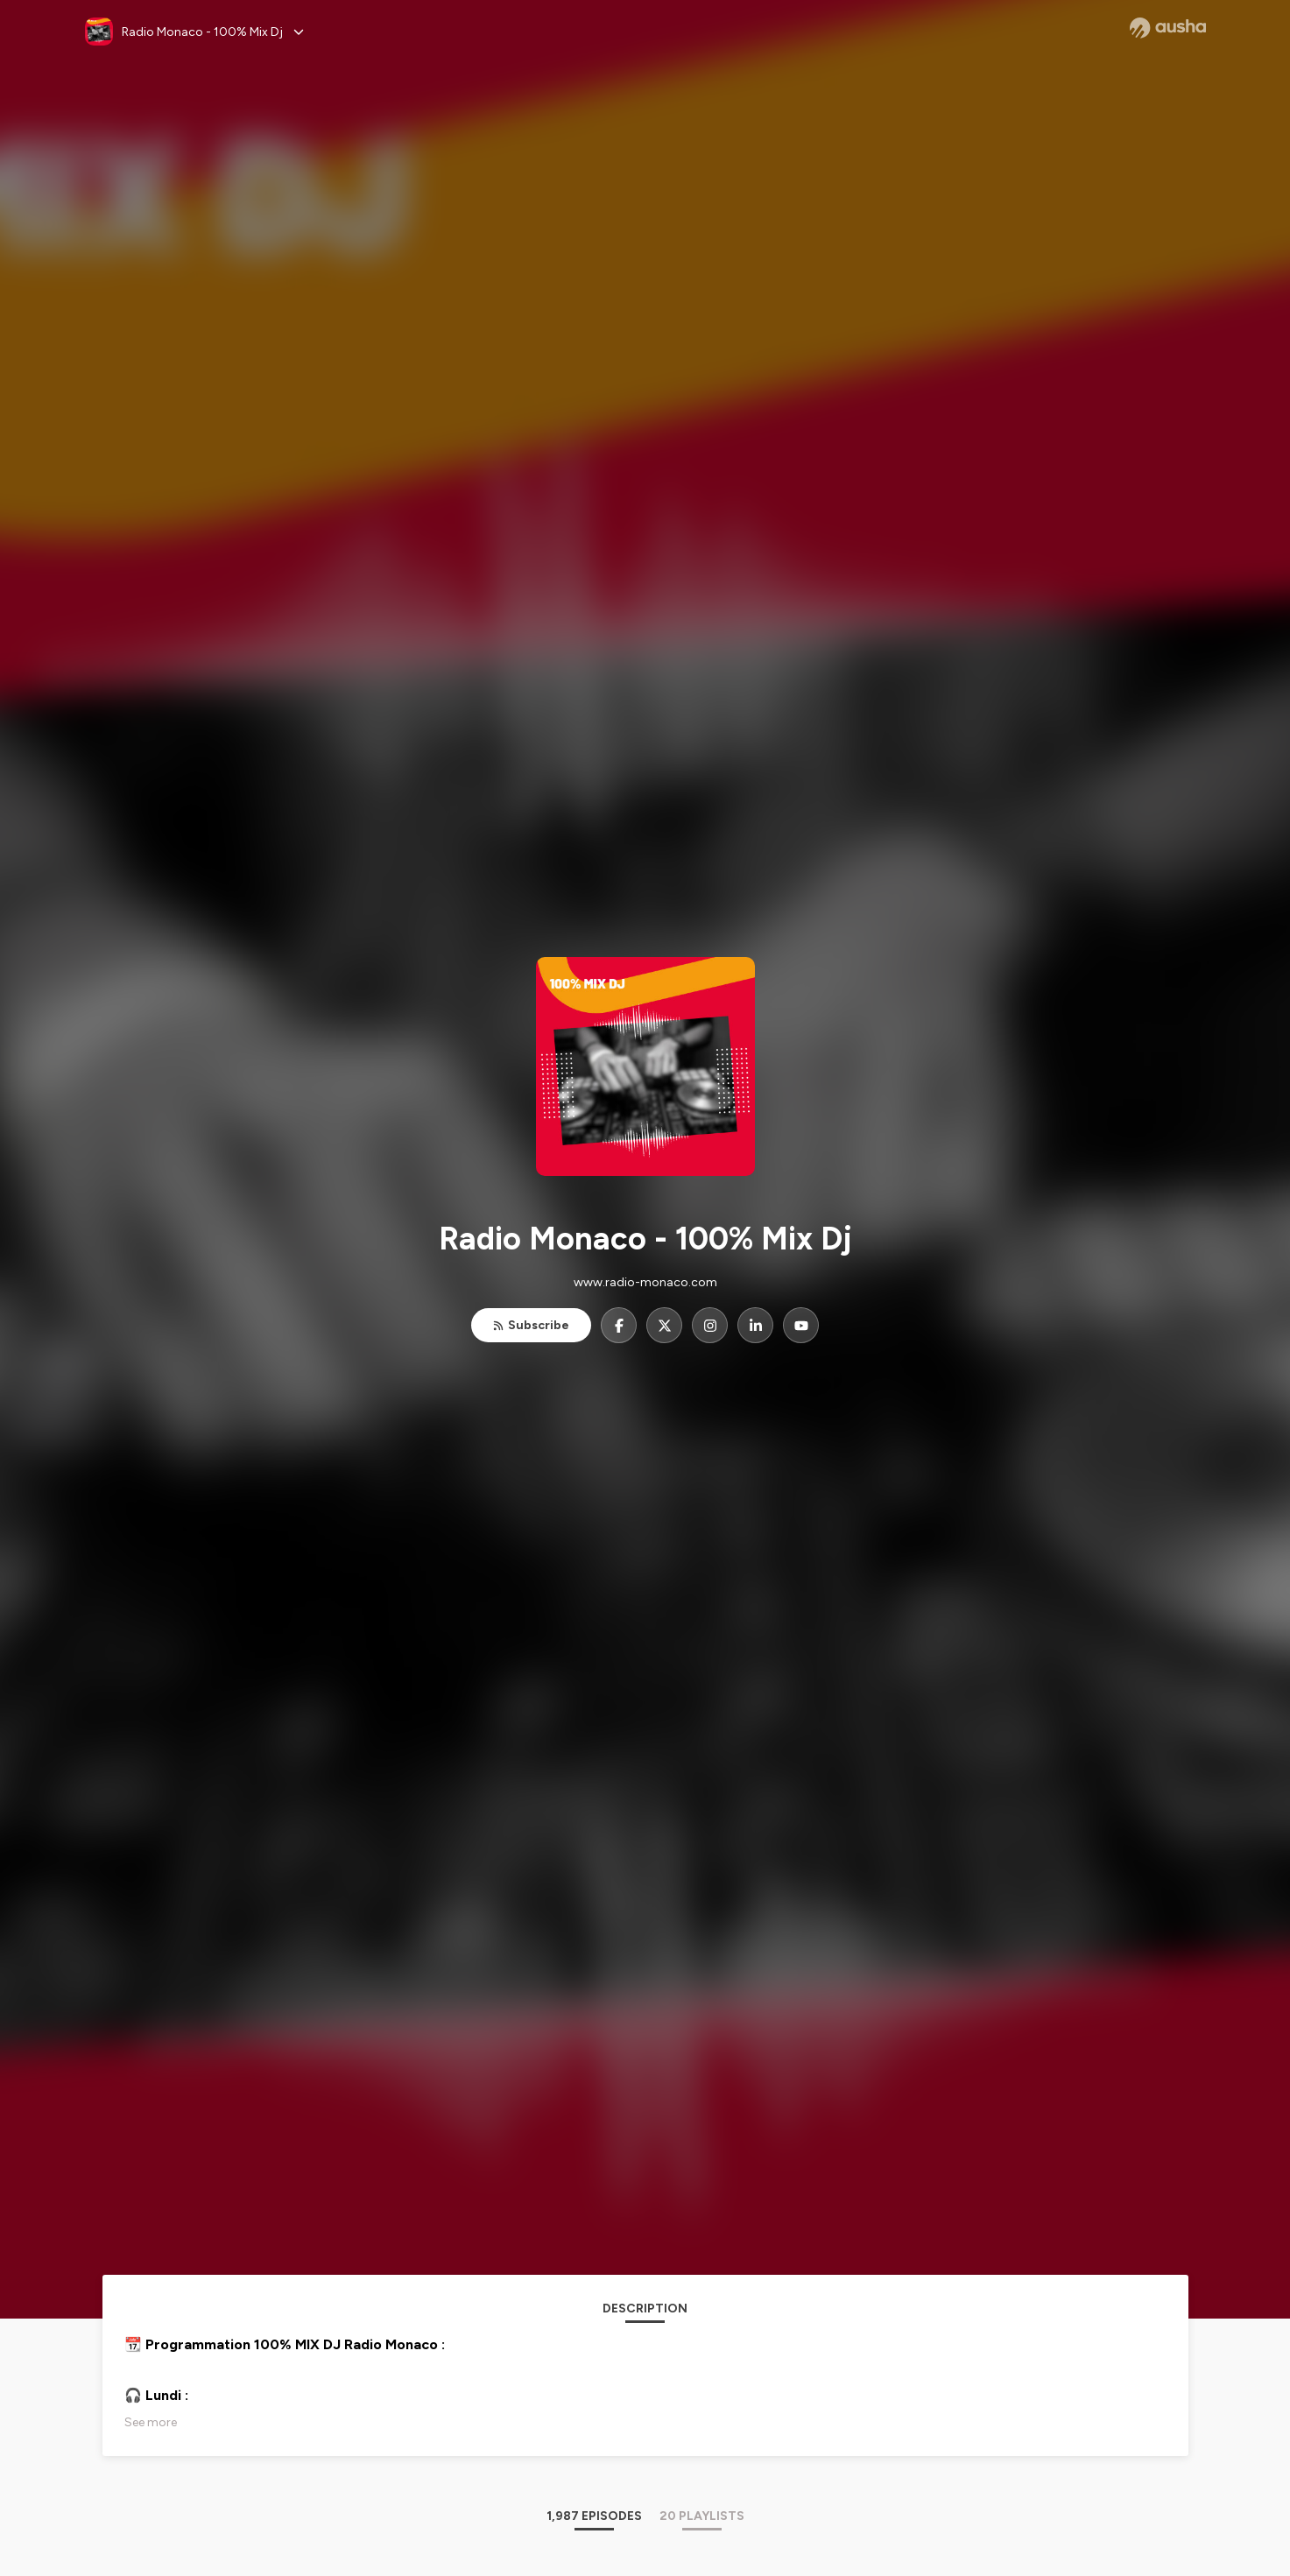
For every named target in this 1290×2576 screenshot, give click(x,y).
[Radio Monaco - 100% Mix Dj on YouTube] (801, 1325)
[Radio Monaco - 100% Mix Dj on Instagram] (710, 1325)
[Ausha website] (1168, 28)
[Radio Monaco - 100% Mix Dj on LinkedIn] (755, 1325)
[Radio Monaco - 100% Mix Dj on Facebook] (619, 1325)
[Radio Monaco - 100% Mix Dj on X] (664, 1325)
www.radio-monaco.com (645, 1282)
